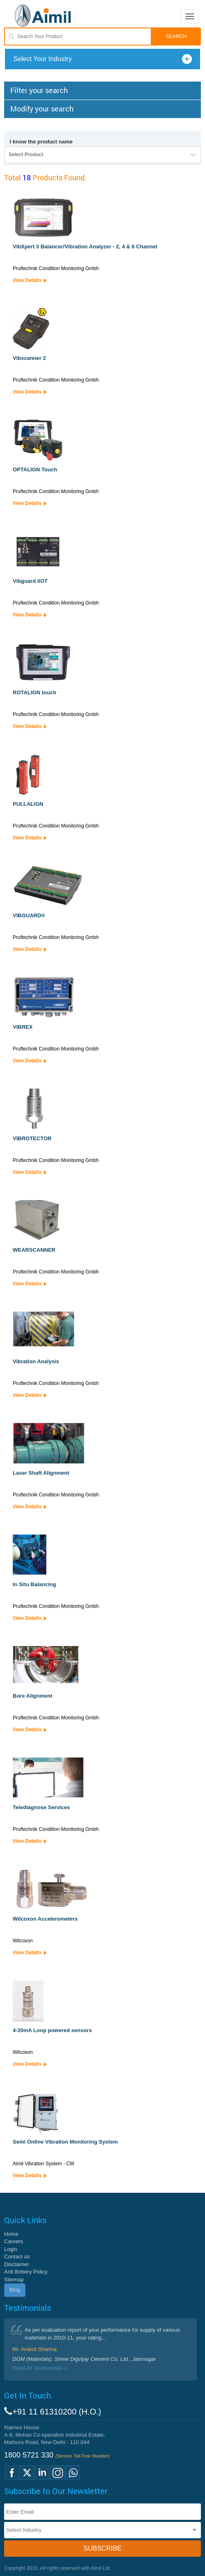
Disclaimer (16, 2264)
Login (10, 2249)
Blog (14, 2290)
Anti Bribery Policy (25, 2272)
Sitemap (14, 2279)
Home (11, 2234)
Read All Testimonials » (39, 2368)
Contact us (17, 2256)
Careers (13, 2241)
